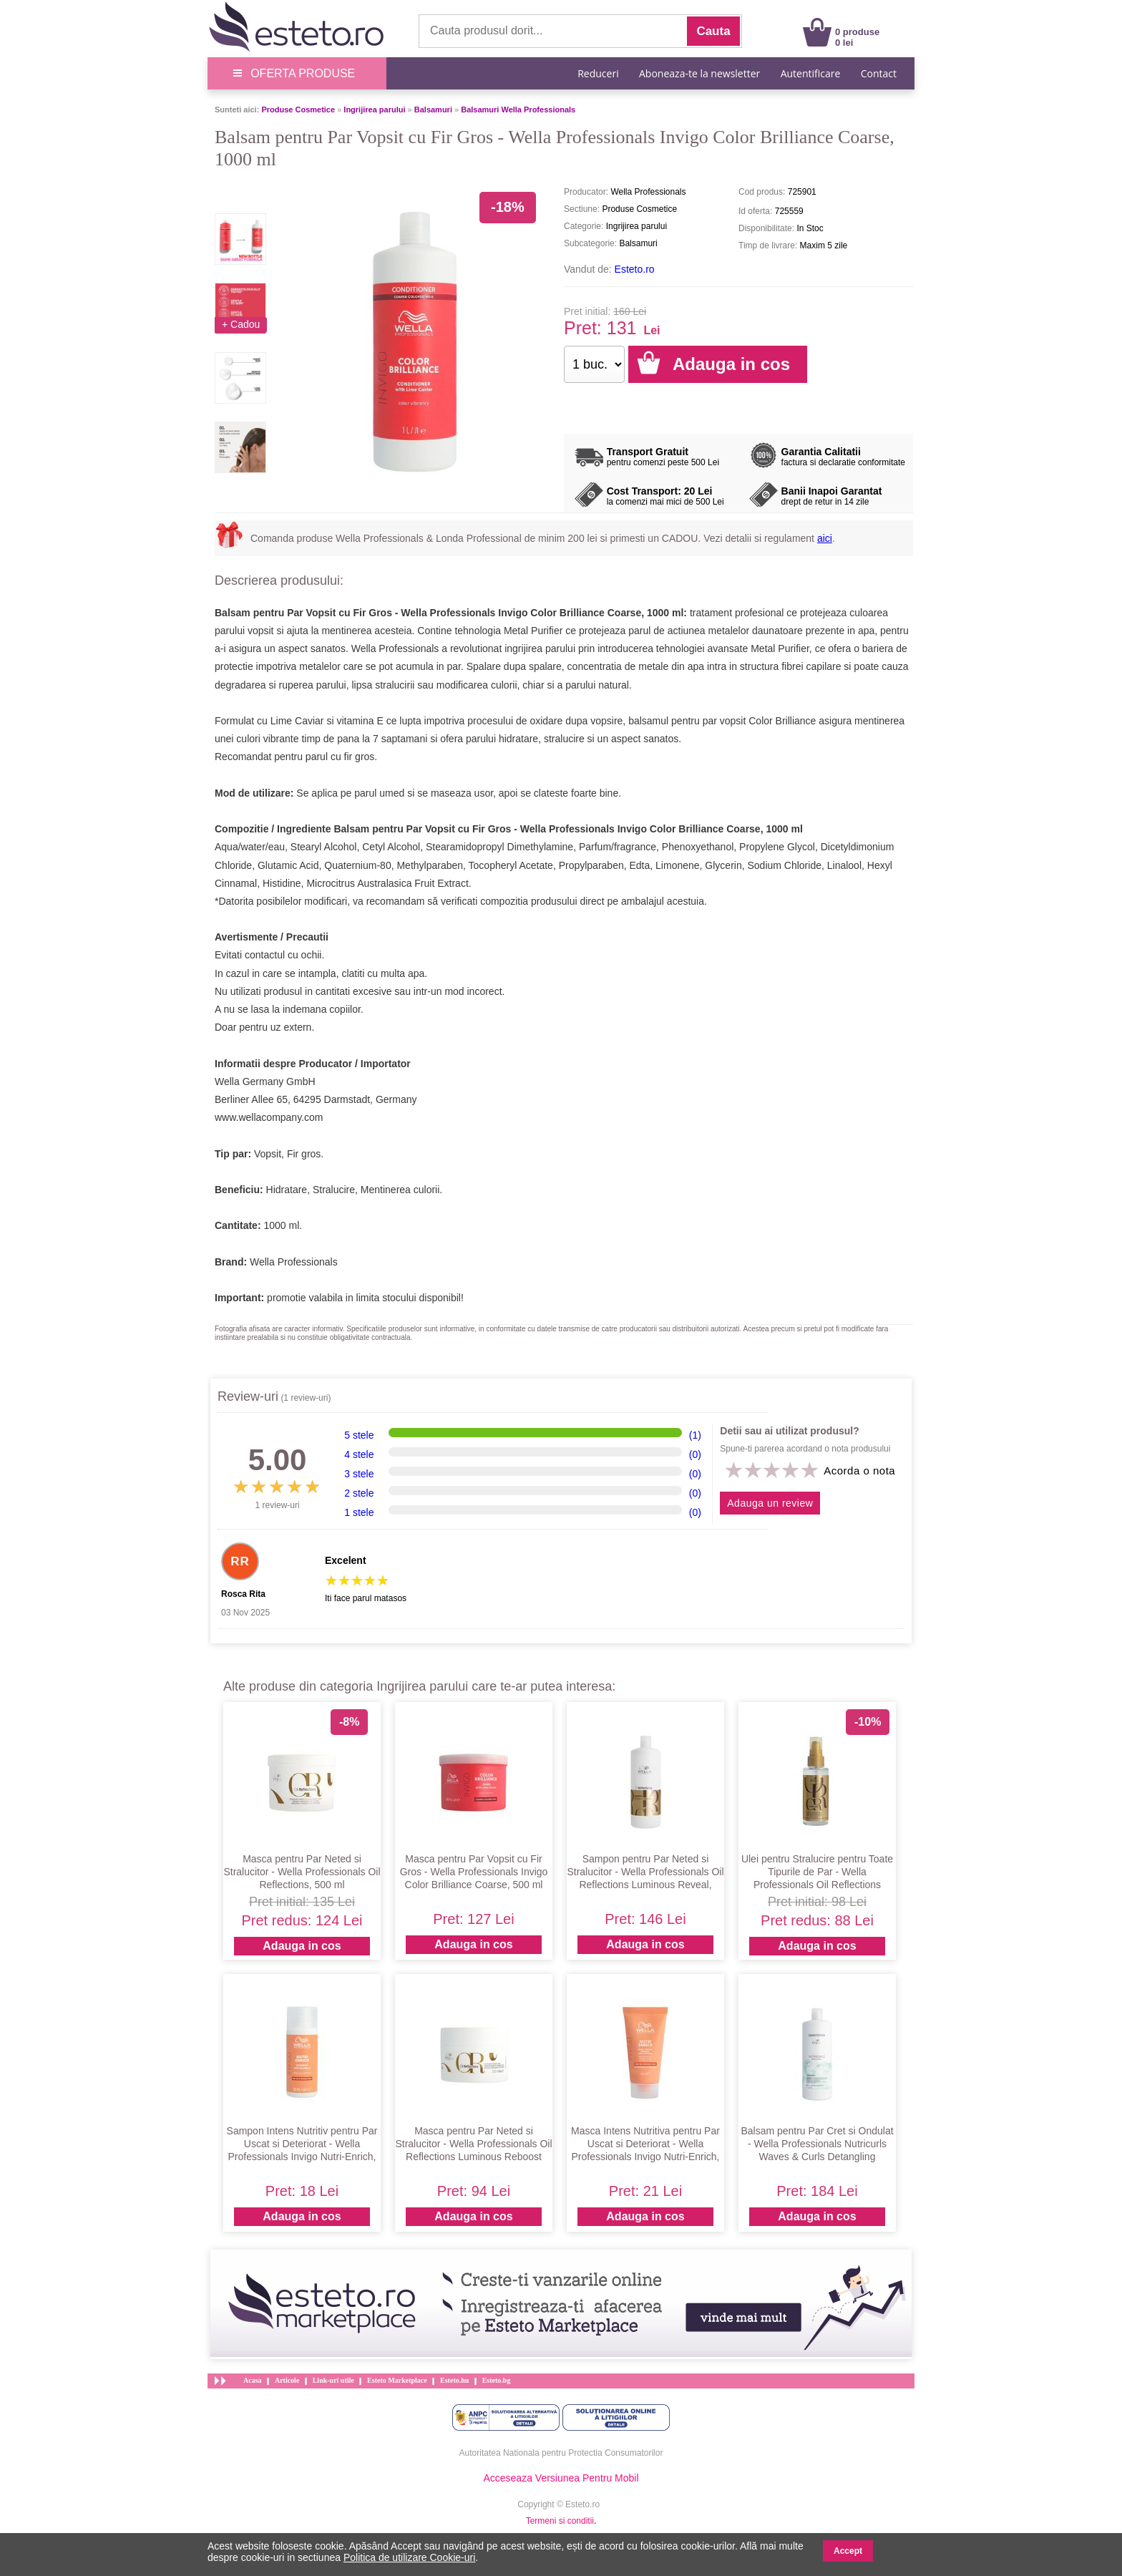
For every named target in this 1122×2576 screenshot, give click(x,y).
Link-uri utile (333, 2380)
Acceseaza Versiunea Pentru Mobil (560, 2478)
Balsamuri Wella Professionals (518, 109)
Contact (879, 73)
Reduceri (597, 73)
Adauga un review (770, 1503)
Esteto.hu (454, 2380)
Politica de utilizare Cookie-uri (409, 2557)
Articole (287, 2380)
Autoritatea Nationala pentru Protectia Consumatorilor (561, 2453)
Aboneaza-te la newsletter (699, 73)
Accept (848, 2551)
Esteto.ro (635, 269)
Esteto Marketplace (397, 2380)
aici (824, 538)
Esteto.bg (496, 2380)
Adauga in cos (302, 1946)
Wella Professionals (294, 1262)
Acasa (252, 2380)
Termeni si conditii (560, 2521)
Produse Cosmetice (298, 109)
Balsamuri (433, 109)
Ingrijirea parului (374, 109)
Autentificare (811, 73)
